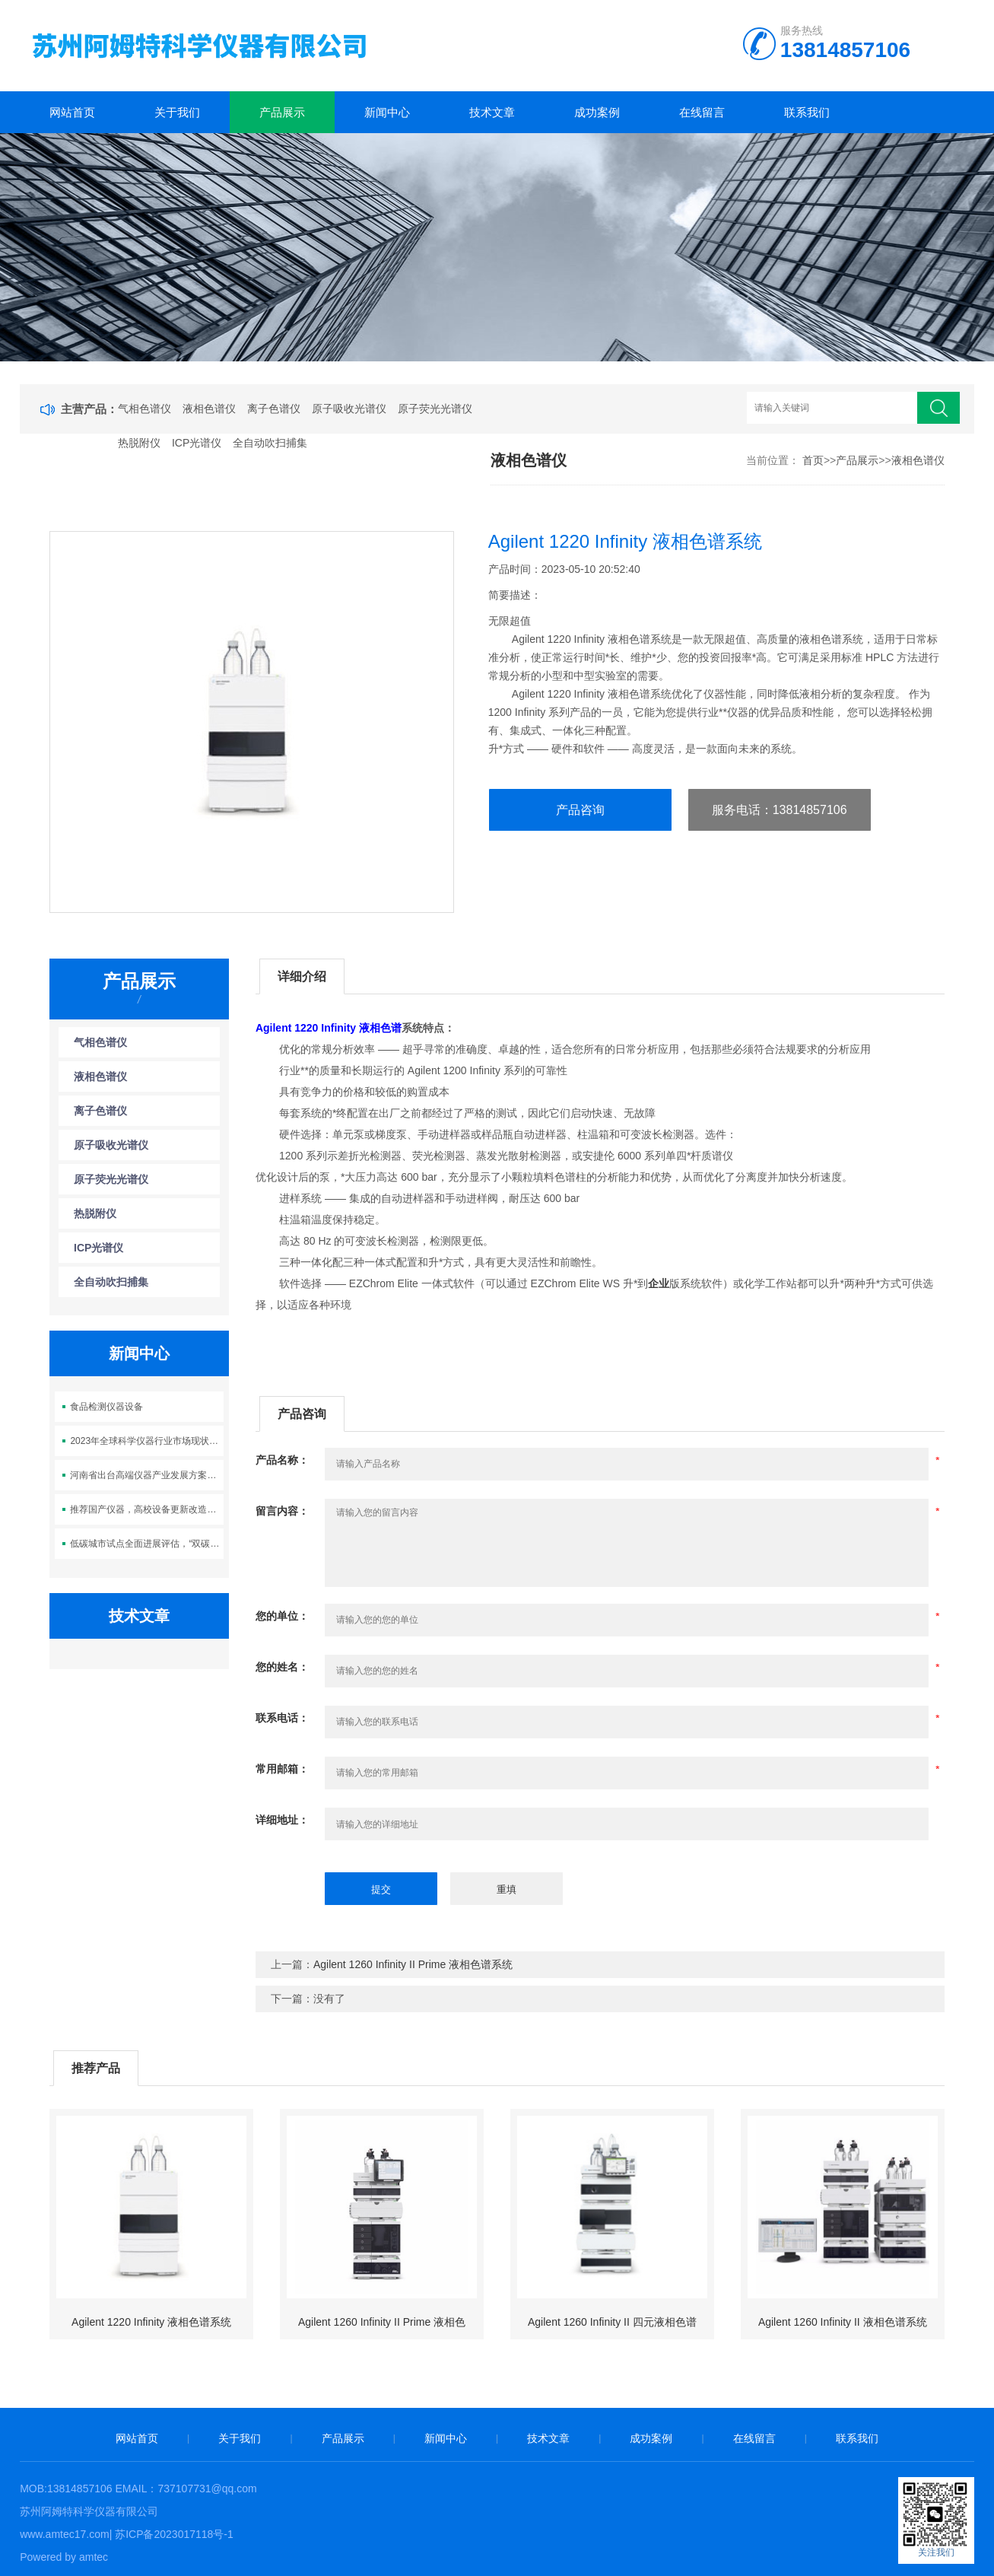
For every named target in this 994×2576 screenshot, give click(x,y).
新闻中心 (387, 112)
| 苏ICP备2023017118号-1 (171, 2534)
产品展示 (282, 112)
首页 (813, 460)
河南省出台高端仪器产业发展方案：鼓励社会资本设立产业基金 (146, 1475)
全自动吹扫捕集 (270, 443)
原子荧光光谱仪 (435, 408)
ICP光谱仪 (196, 443)
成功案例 (597, 112)
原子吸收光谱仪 (349, 408)
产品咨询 (580, 809)
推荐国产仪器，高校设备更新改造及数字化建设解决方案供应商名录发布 (146, 1509)
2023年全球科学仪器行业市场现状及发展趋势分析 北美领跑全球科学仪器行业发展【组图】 (146, 1441)
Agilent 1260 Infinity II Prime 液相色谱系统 (413, 1964)
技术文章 (492, 112)
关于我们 (177, 112)
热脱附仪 (139, 443)
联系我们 (807, 112)
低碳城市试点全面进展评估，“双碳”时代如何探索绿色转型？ (146, 1543)
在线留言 (702, 112)
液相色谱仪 (209, 408)
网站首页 (72, 112)
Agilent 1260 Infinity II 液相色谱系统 (842, 2322)
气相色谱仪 (144, 408)
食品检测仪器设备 (106, 1406)
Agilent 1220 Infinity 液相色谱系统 (151, 2322)
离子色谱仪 (273, 408)
